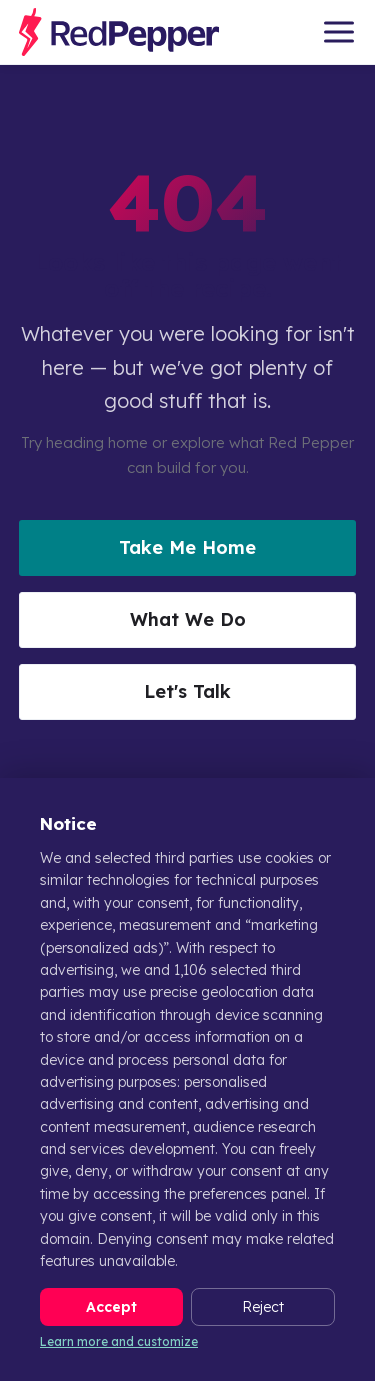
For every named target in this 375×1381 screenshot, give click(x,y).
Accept (111, 1307)
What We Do (188, 619)
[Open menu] (339, 32)
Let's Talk (187, 691)
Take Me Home (187, 547)
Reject (263, 1307)
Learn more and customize (119, 1341)
